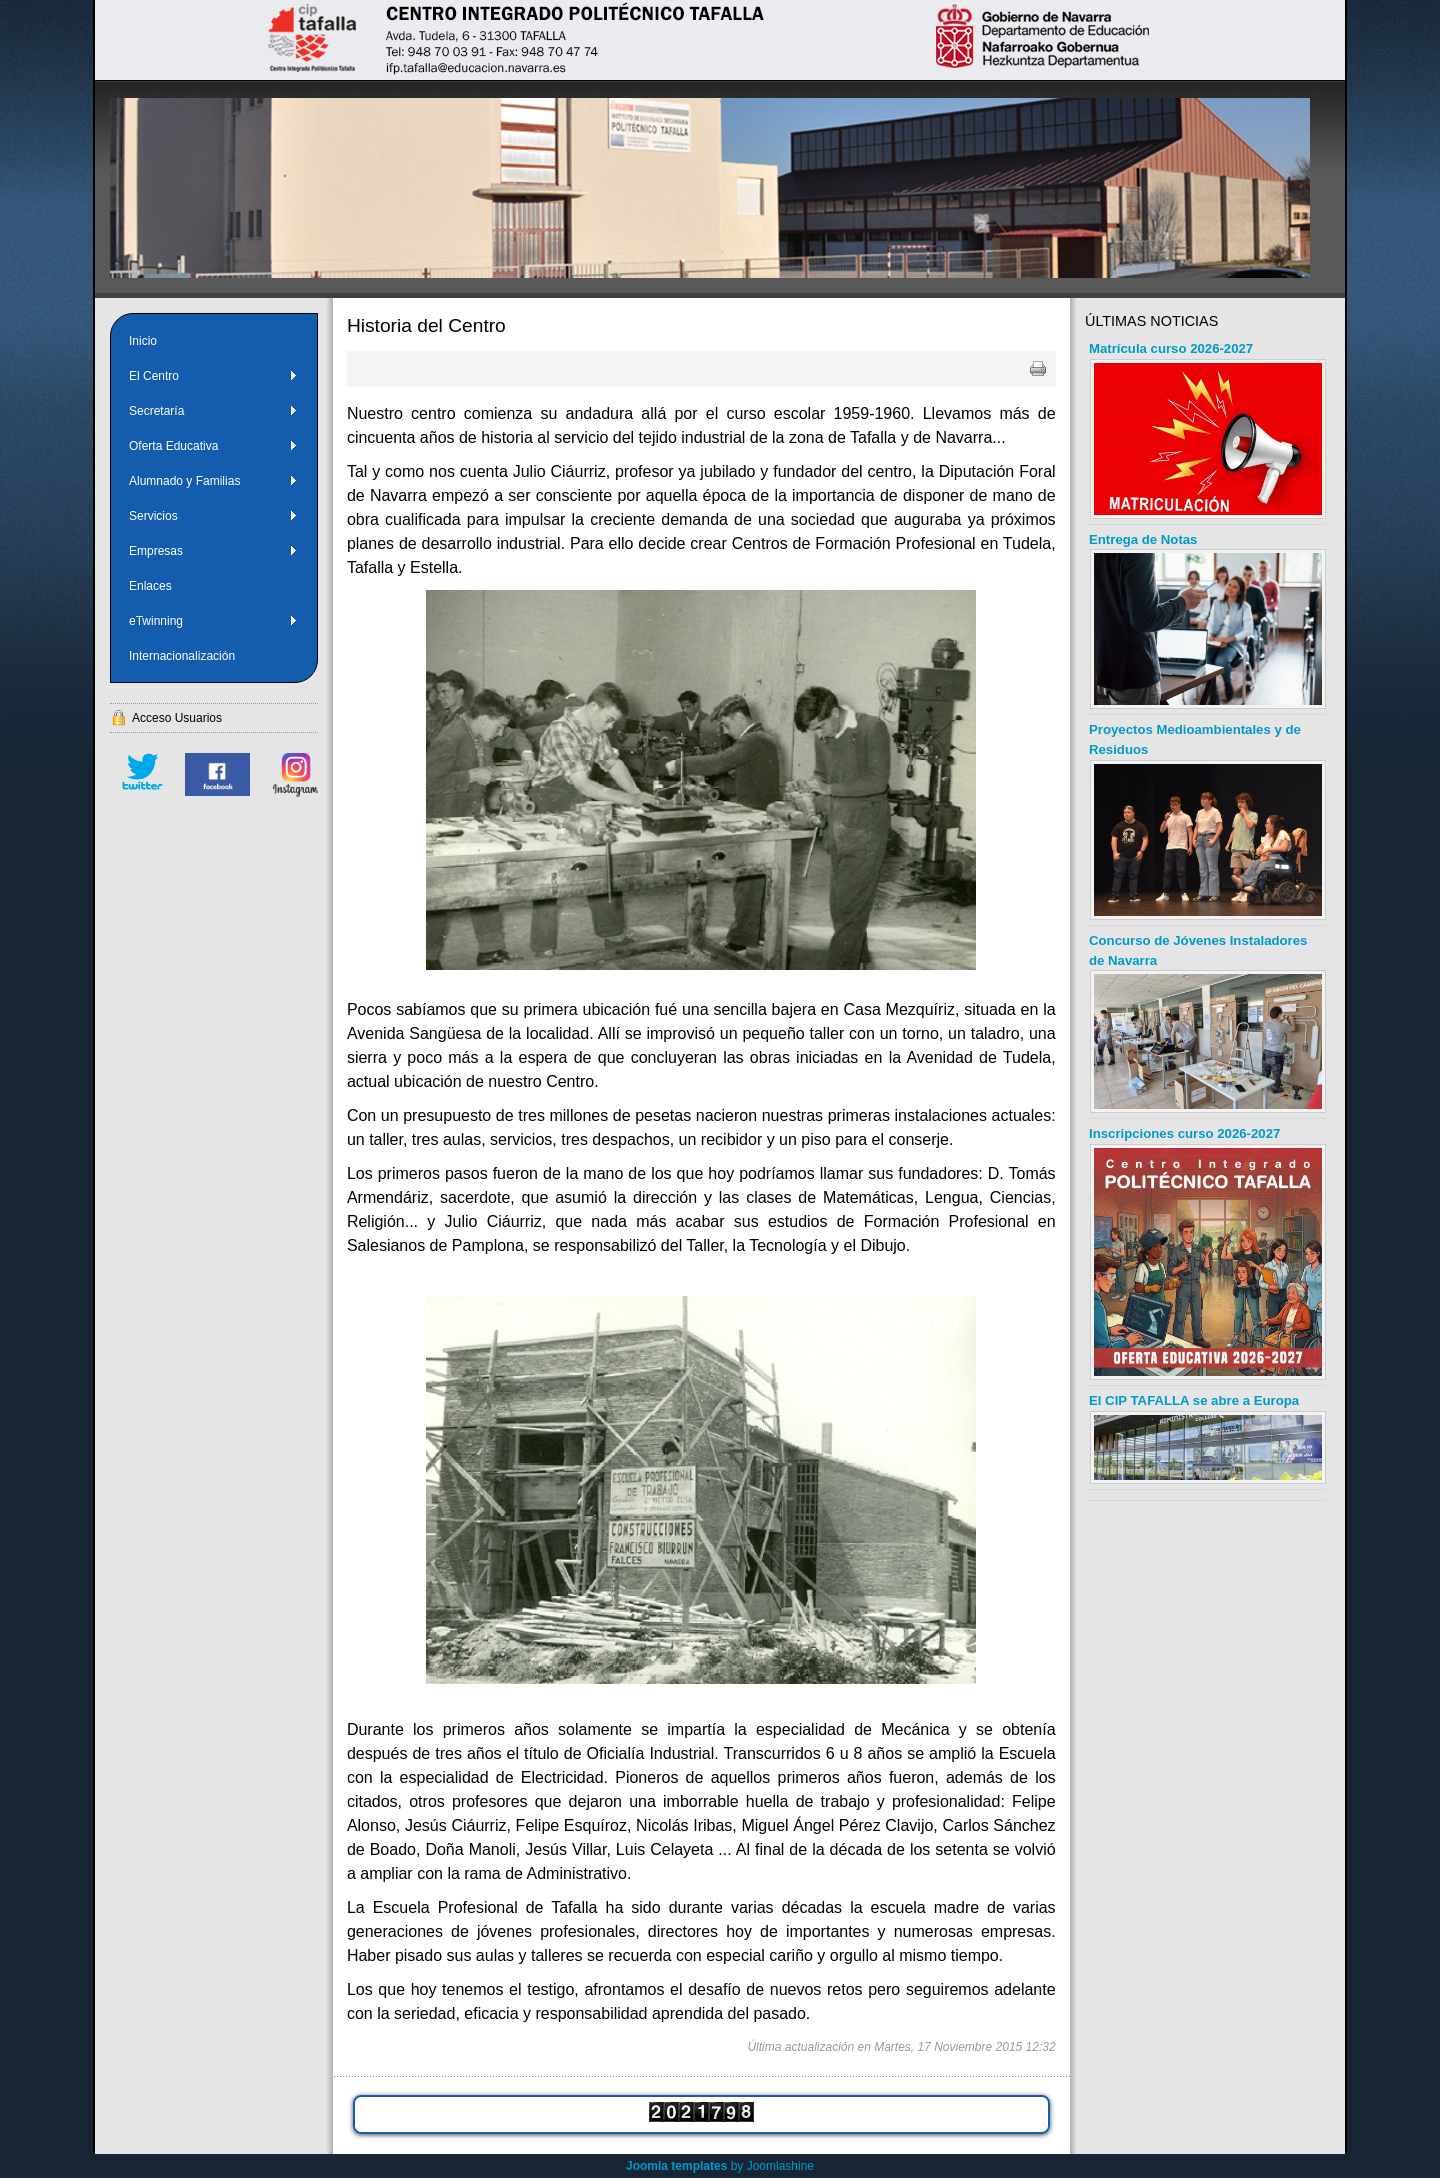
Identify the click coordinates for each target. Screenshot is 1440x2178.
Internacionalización (182, 656)
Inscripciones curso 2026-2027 (1184, 1133)
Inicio (143, 341)
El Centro (213, 376)
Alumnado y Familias (213, 481)
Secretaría (213, 411)
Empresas (213, 551)
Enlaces (150, 586)
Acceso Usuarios (177, 718)
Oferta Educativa (213, 446)
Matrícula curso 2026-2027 (1171, 348)
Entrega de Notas (1143, 539)
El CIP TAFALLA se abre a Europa (1194, 1400)
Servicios (213, 516)
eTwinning (213, 621)
